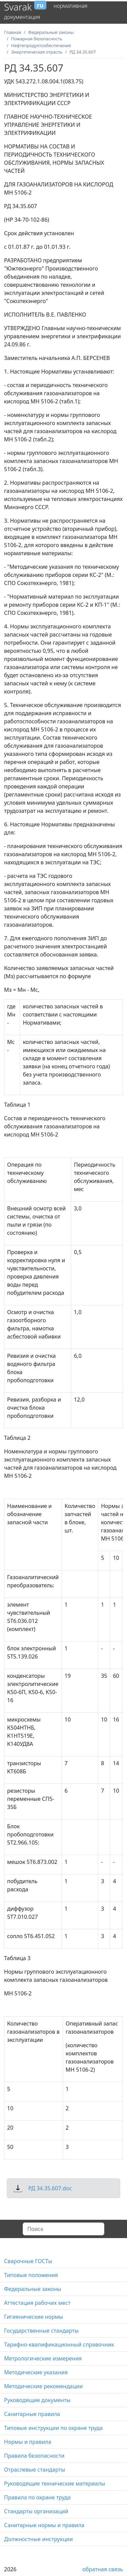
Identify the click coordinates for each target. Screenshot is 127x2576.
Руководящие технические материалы (54, 2483)
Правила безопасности (34, 2455)
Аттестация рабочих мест (37, 2303)
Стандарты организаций (36, 2511)
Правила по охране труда (37, 2497)
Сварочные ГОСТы (28, 2261)
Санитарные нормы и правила (44, 2525)
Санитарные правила (32, 2414)
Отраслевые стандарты (34, 2469)
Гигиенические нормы (33, 2316)
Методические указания (36, 2372)
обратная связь (102, 2569)
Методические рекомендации (43, 2386)
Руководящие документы (37, 2400)
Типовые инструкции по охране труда (53, 2428)
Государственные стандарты (41, 2330)
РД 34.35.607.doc (50, 2188)
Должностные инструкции (38, 2539)
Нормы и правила (27, 2442)
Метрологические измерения (43, 2358)
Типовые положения (31, 2275)
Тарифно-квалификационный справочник (59, 2344)
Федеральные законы (32, 2289)
